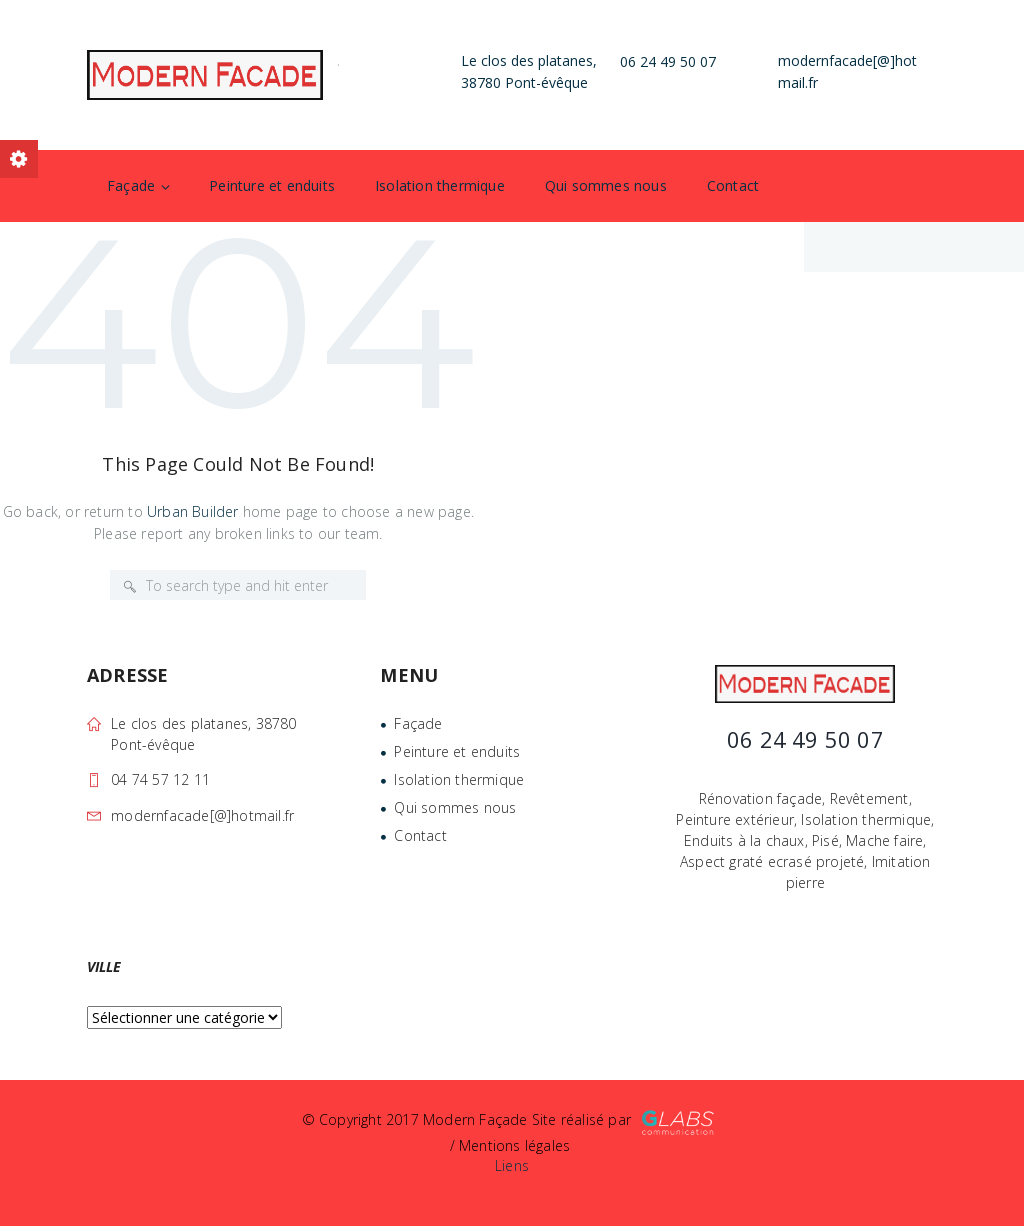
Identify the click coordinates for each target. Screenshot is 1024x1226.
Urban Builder (193, 511)
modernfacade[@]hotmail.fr (202, 815)
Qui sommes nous (606, 185)
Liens (512, 1165)
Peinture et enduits (272, 185)
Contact (733, 185)
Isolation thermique (440, 185)
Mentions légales (514, 1145)
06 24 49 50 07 (668, 61)
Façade (131, 185)
